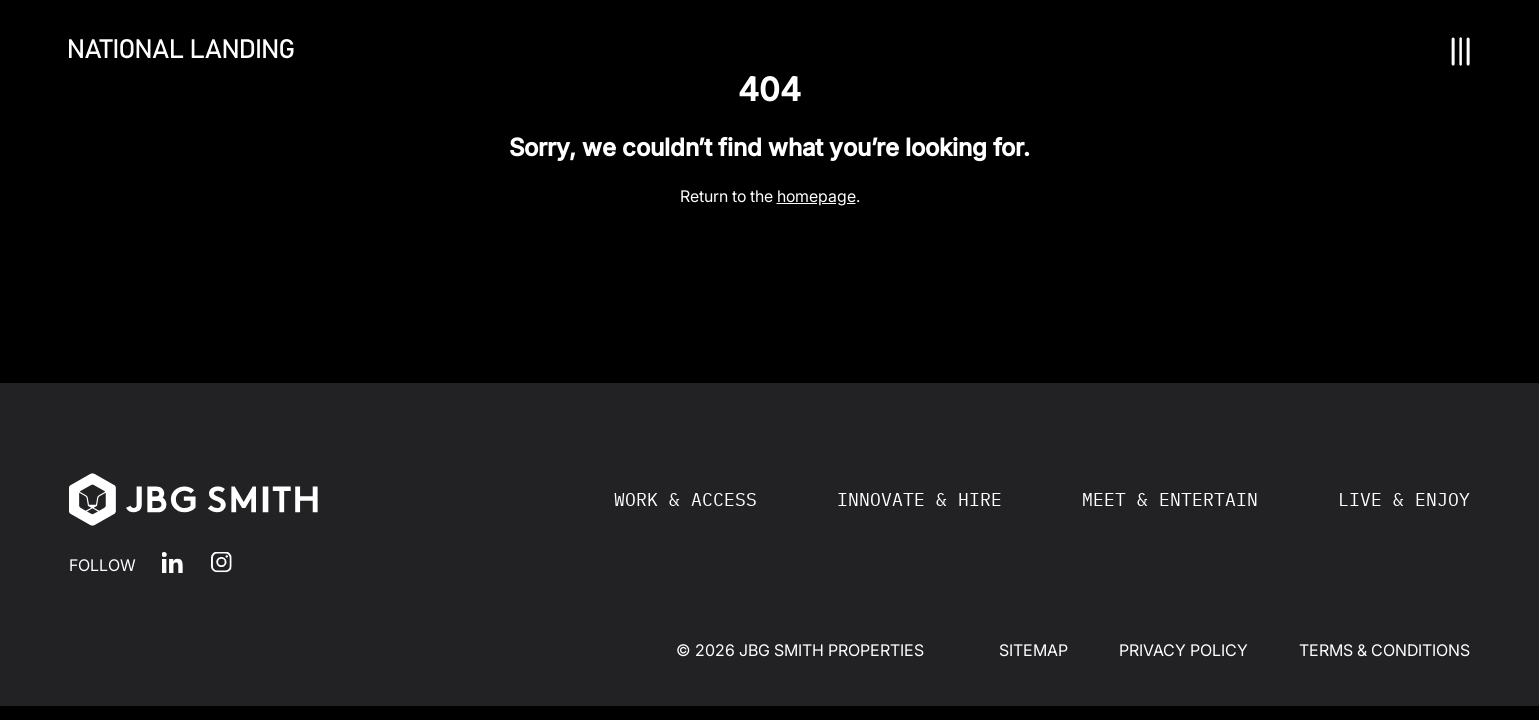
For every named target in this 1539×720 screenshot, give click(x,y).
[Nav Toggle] (1461, 51)
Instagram (221, 562)
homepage (816, 196)
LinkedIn (172, 562)
